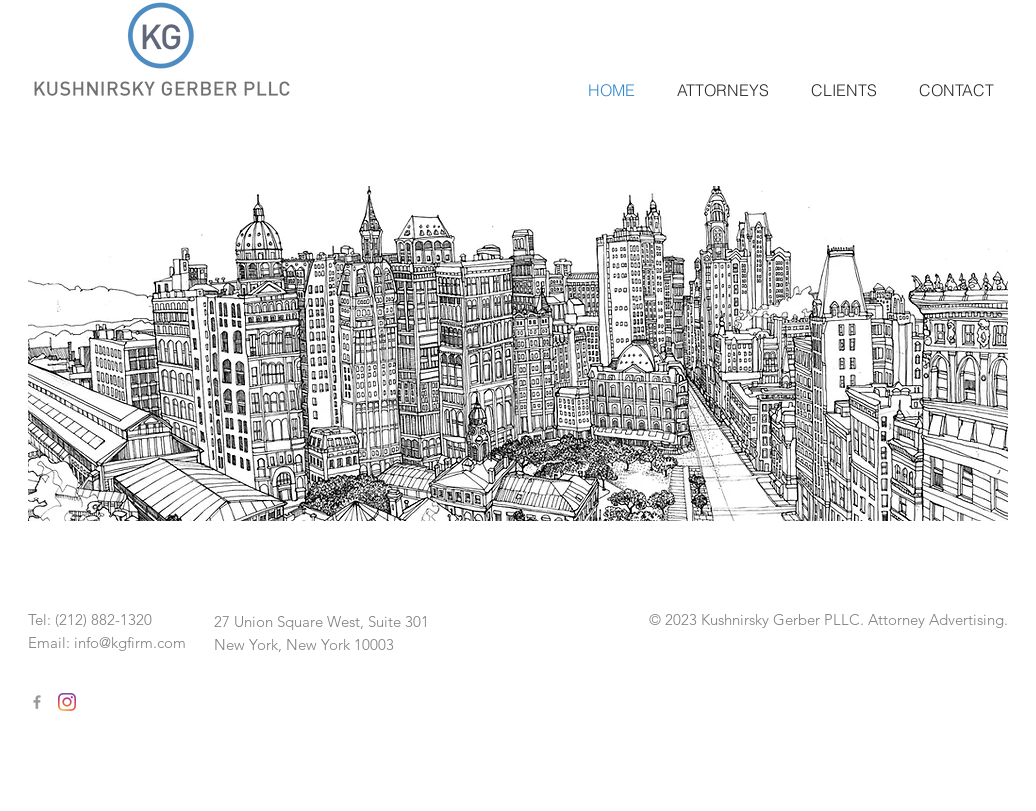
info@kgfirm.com (130, 642)
